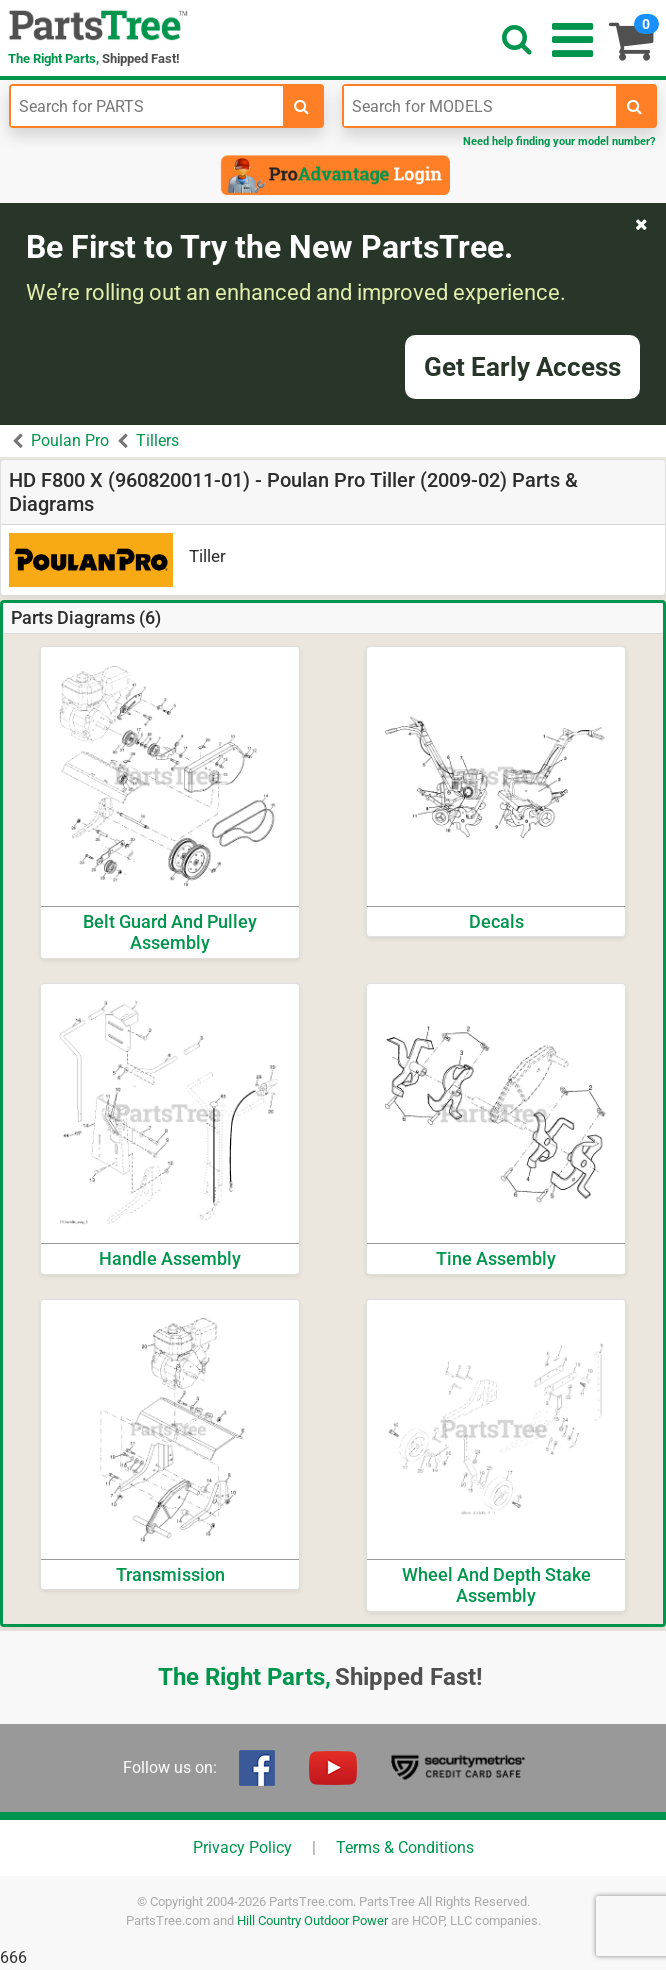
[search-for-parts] (302, 106)
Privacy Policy (242, 1847)
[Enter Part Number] (147, 106)
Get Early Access (522, 367)
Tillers (157, 440)
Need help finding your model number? (559, 141)
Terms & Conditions (405, 1847)
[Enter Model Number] (480, 106)
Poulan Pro (70, 440)
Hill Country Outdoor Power (312, 1920)
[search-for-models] (635, 106)
